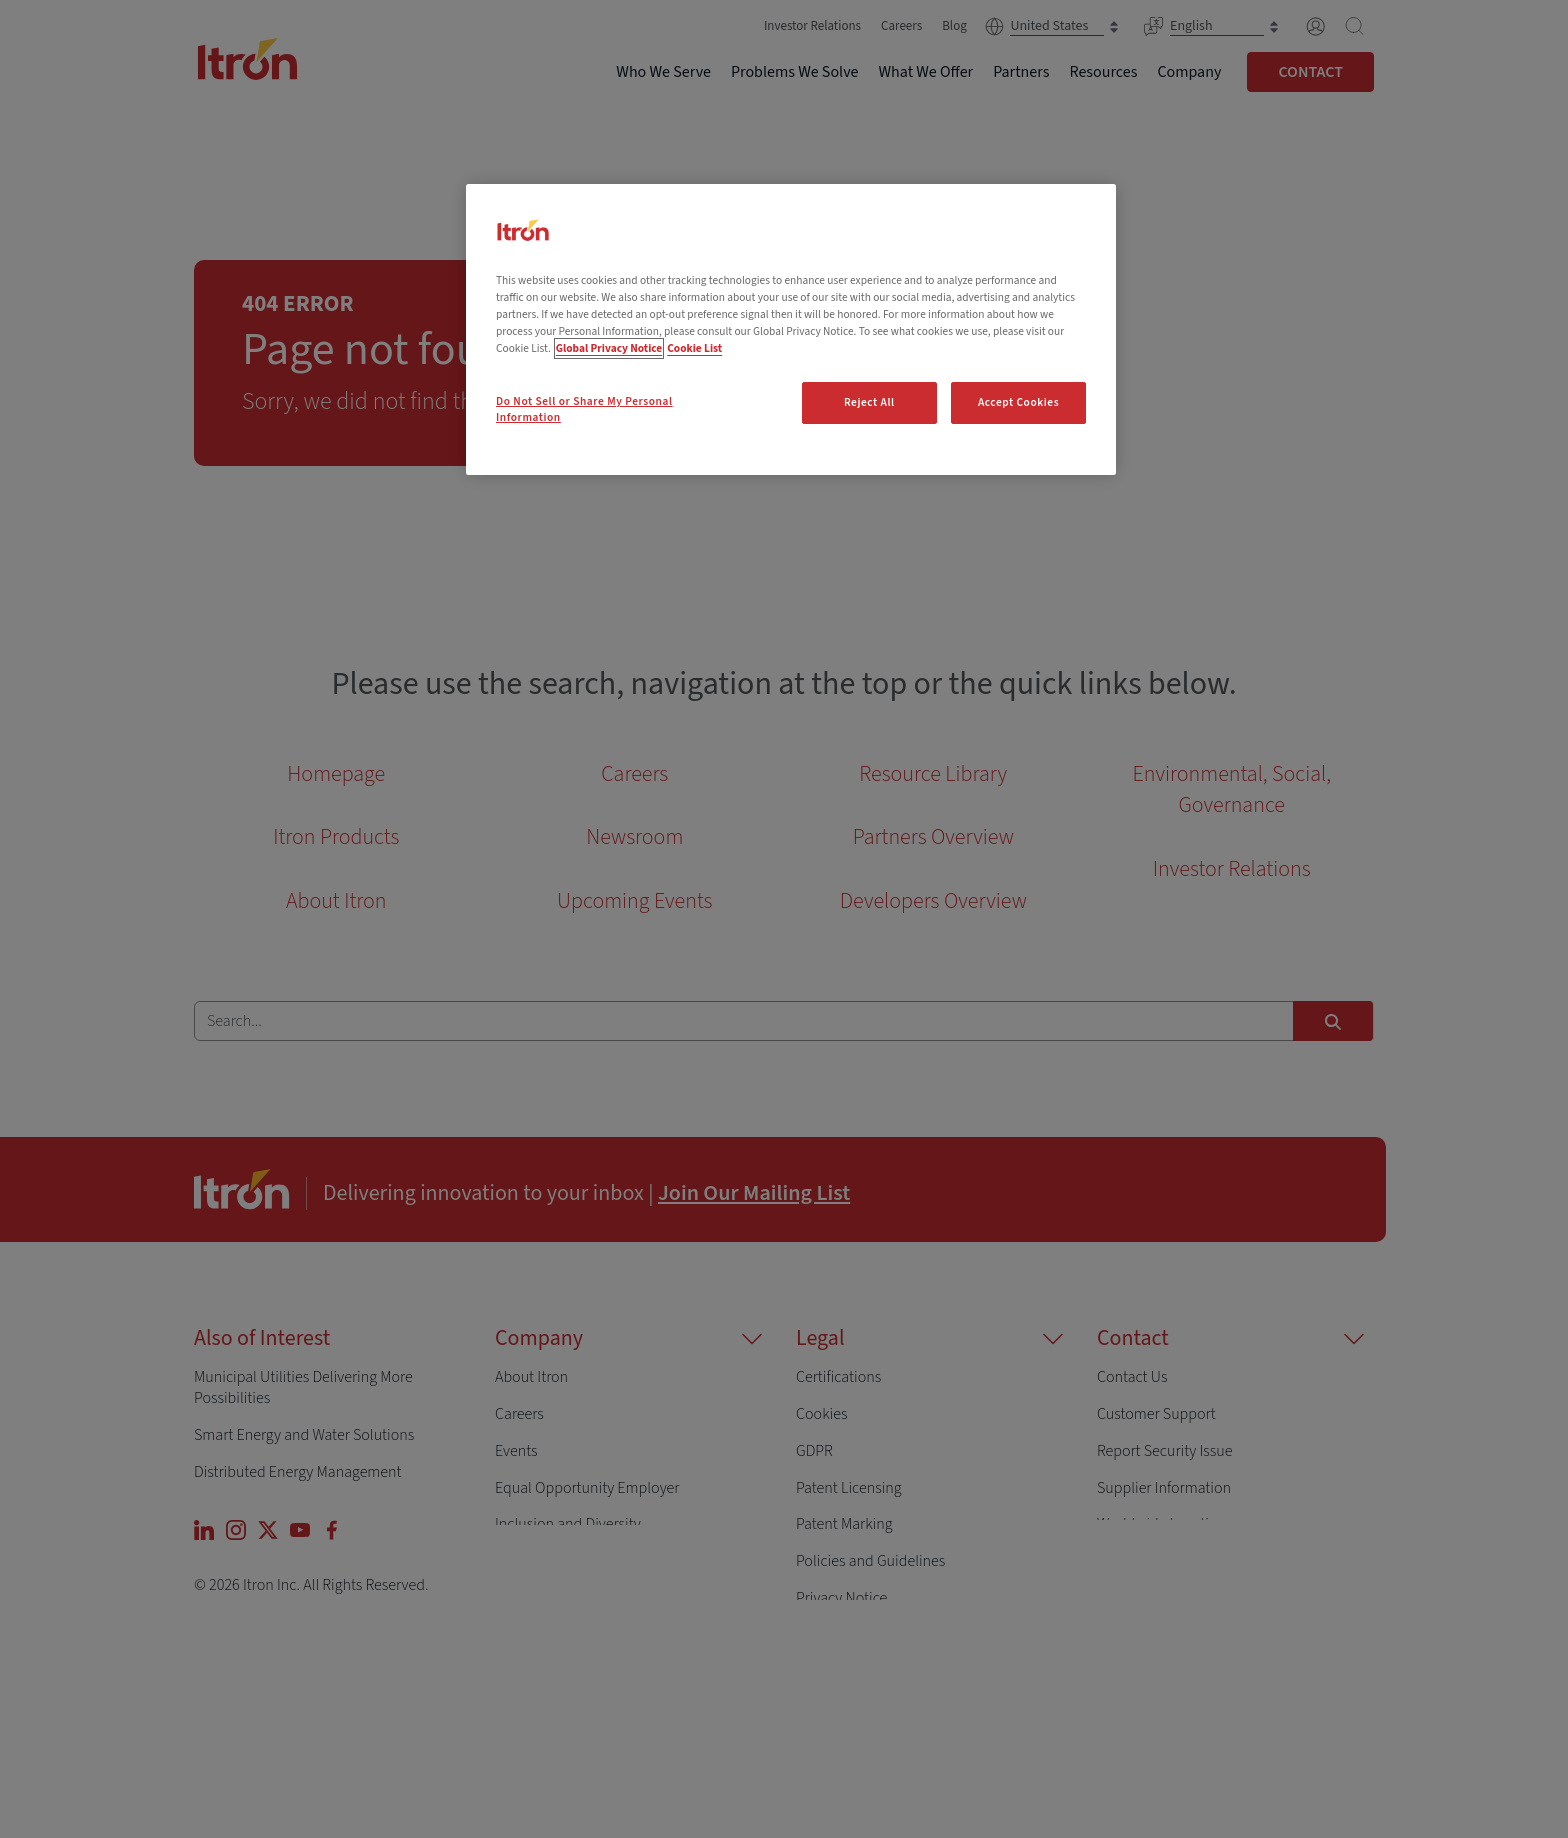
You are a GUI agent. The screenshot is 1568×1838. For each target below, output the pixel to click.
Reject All (869, 402)
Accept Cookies (1018, 402)
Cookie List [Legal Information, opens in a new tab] (694, 348)
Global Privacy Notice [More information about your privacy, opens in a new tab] (609, 348)
